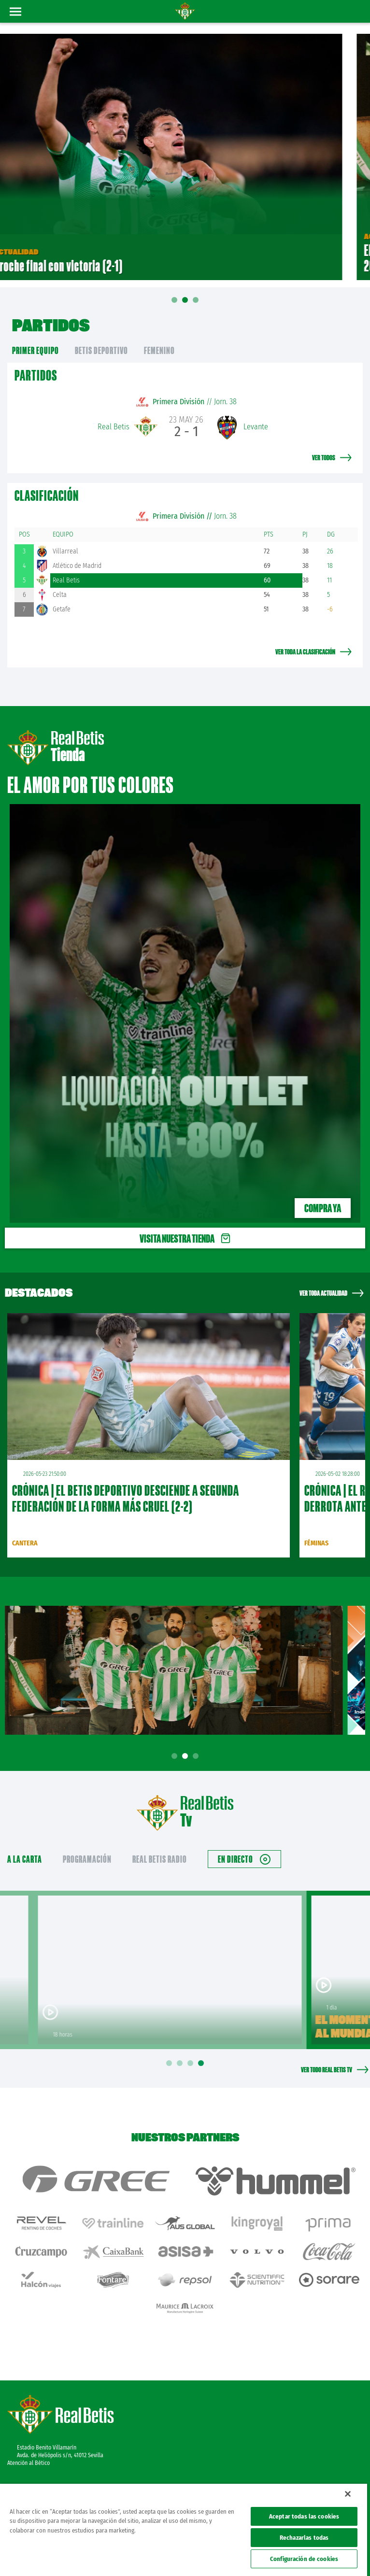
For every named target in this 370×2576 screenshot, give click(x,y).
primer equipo (35, 350)
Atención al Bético (28, 2463)
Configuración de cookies (304, 2558)
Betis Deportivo (101, 350)
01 (174, 306)
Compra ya (322, 1208)
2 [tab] (186, 1756)
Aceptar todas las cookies (304, 2516)
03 (196, 303)
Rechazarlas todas (304, 2537)
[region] (183, 2530)
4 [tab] (202, 2063)
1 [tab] (175, 1756)
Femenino (159, 350)
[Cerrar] (348, 2494)
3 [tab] (197, 1756)
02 (185, 303)
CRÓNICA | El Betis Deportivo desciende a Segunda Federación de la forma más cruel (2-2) (125, 1498)
